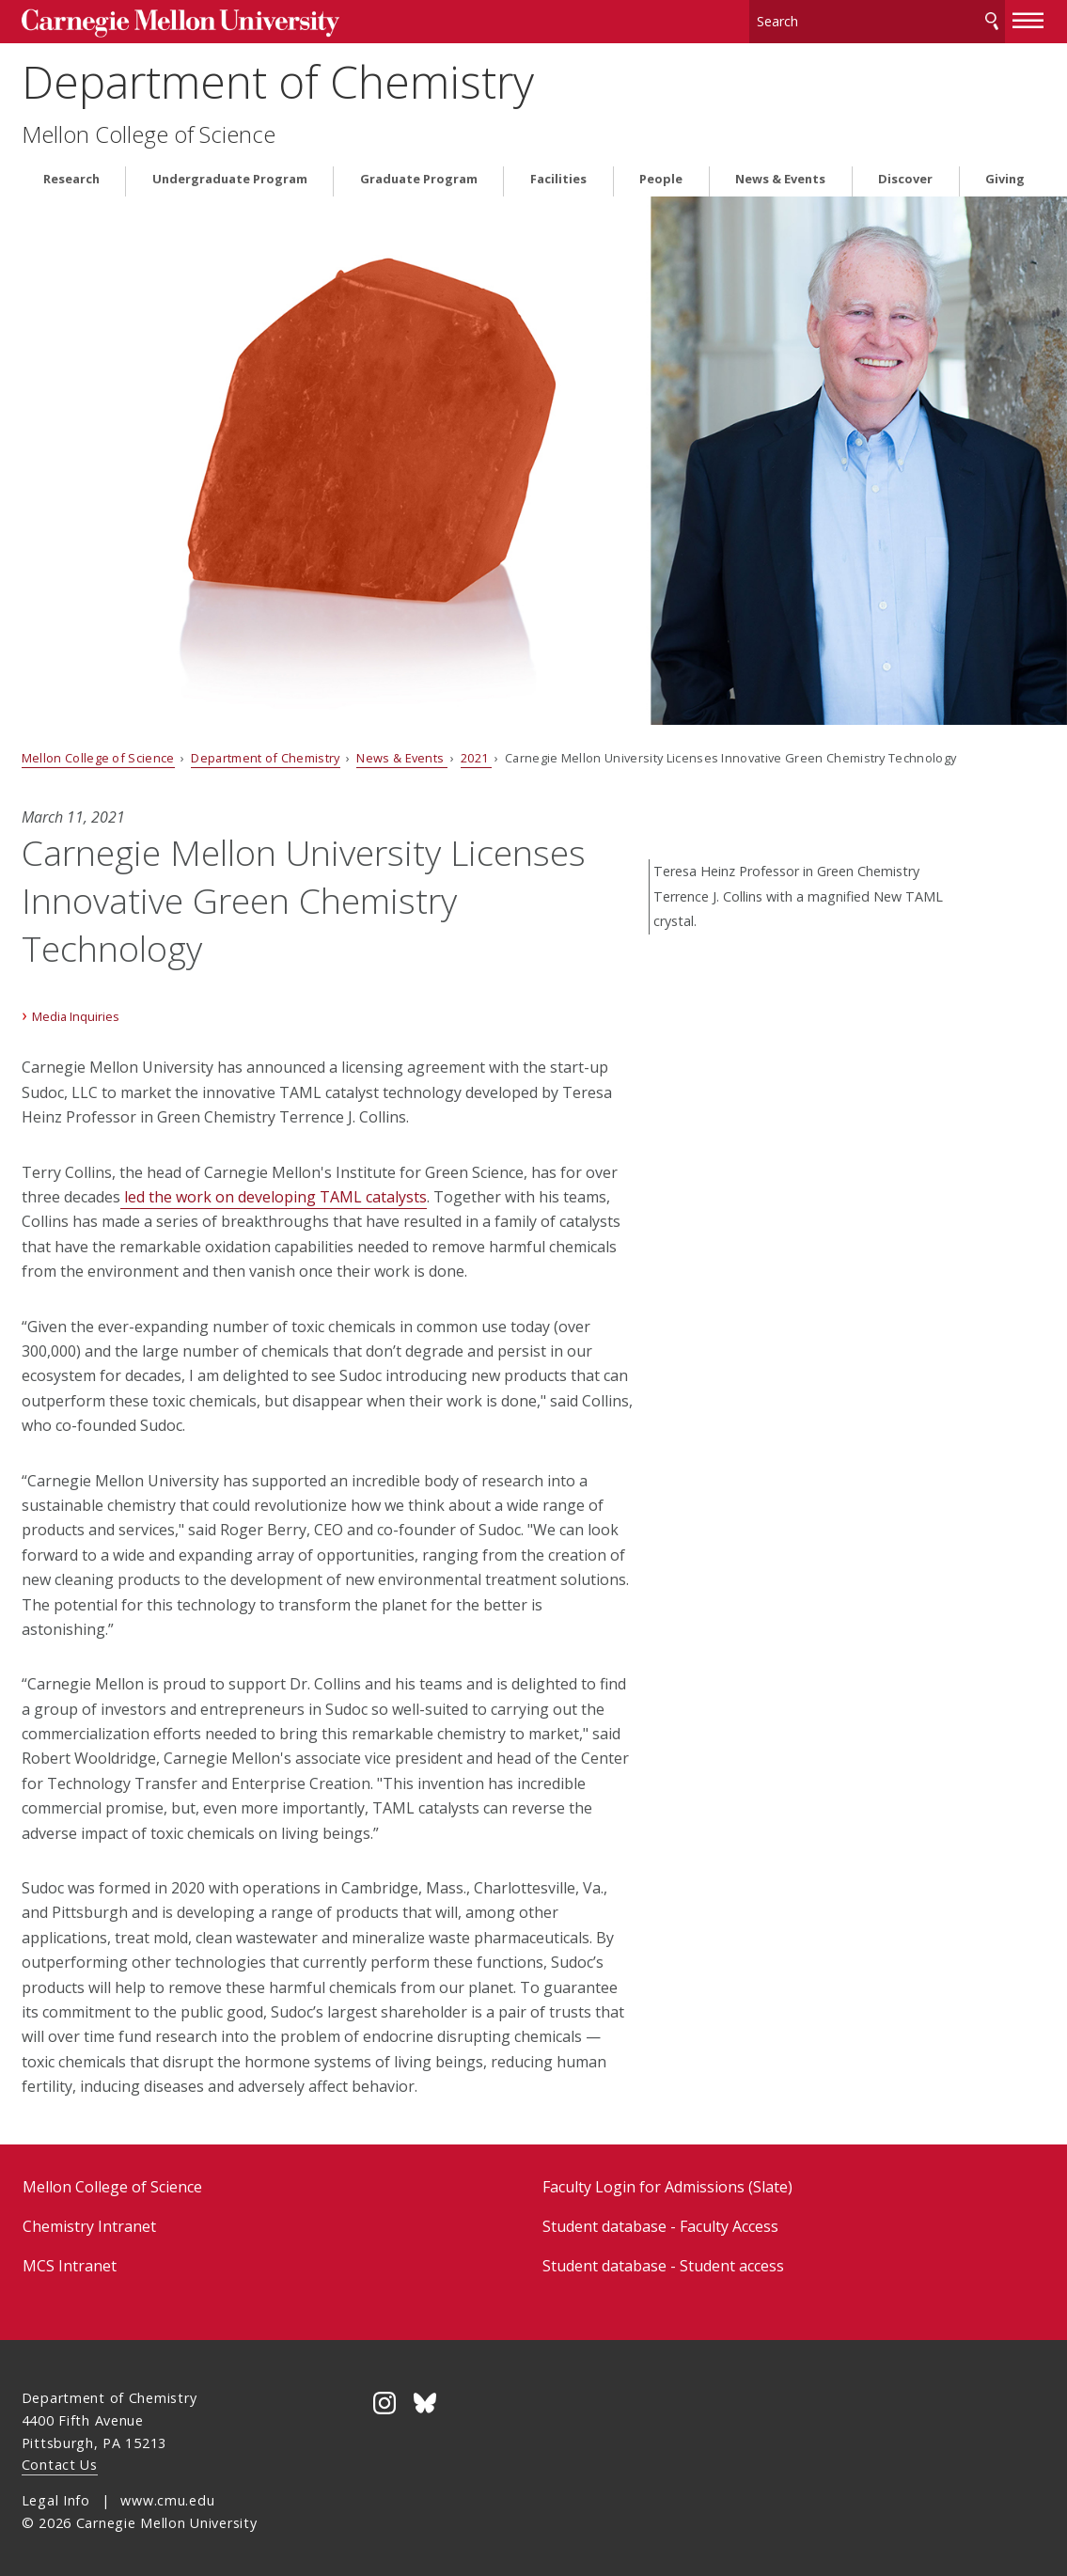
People (661, 173)
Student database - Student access (663, 2260)
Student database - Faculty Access (660, 2219)
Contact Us (60, 2459)
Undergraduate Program (229, 173)
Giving (1005, 173)
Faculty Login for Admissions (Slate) (667, 2180)
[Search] (877, 18)
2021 (476, 751)
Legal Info (56, 2495)
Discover (905, 173)
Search (992, 18)
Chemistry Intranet (89, 2219)
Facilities (558, 173)
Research (71, 173)
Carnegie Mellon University (163, 20)
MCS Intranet (70, 2260)
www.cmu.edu (167, 2495)
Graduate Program (419, 173)
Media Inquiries (75, 1010)
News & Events (780, 173)
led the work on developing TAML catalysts (273, 1190)
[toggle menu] (1028, 17)
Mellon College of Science (148, 128)
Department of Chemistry (278, 76)
